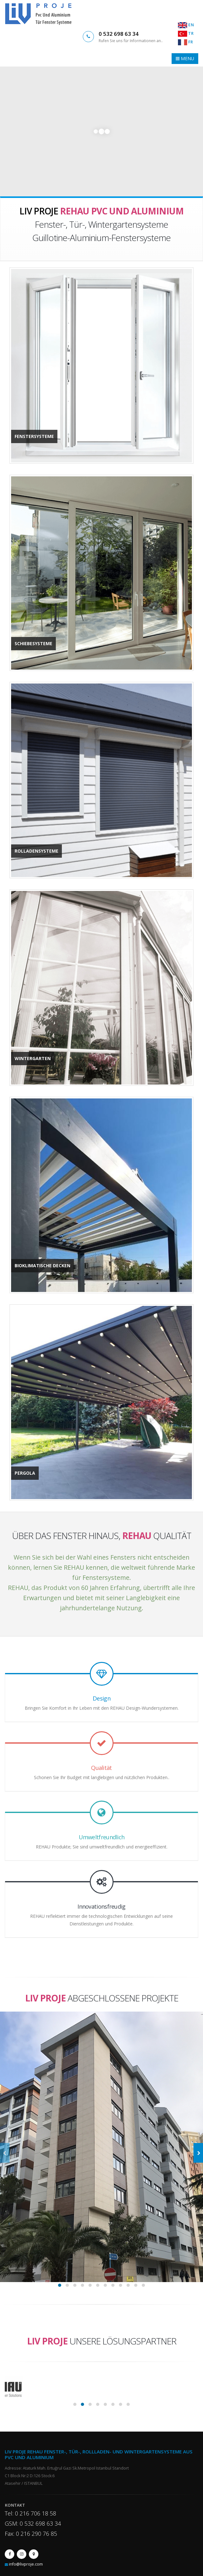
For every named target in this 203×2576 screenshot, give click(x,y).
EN (186, 25)
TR (185, 33)
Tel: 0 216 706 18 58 (30, 2513)
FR (185, 42)
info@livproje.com (26, 2564)
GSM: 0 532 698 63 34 (33, 2523)
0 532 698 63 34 (119, 33)
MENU (185, 58)
